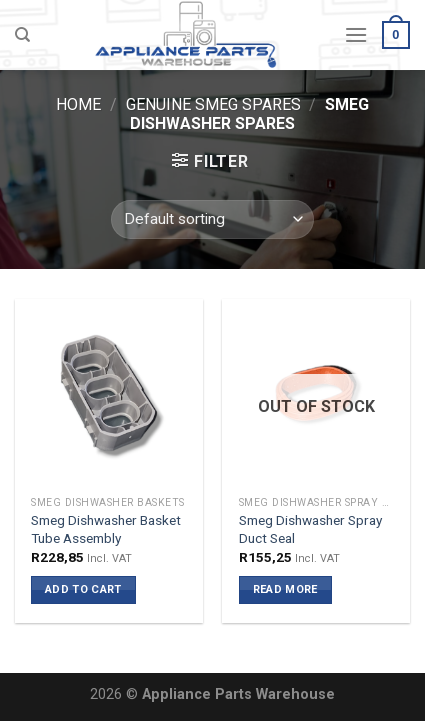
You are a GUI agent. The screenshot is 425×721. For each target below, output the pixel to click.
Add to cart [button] (83, 589)
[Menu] (356, 34)
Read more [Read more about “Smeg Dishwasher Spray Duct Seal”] (285, 589)
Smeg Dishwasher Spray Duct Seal (310, 529)
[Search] (22, 35)
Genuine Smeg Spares (213, 104)
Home (78, 104)
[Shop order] (212, 219)
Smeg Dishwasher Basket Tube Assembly (106, 529)
